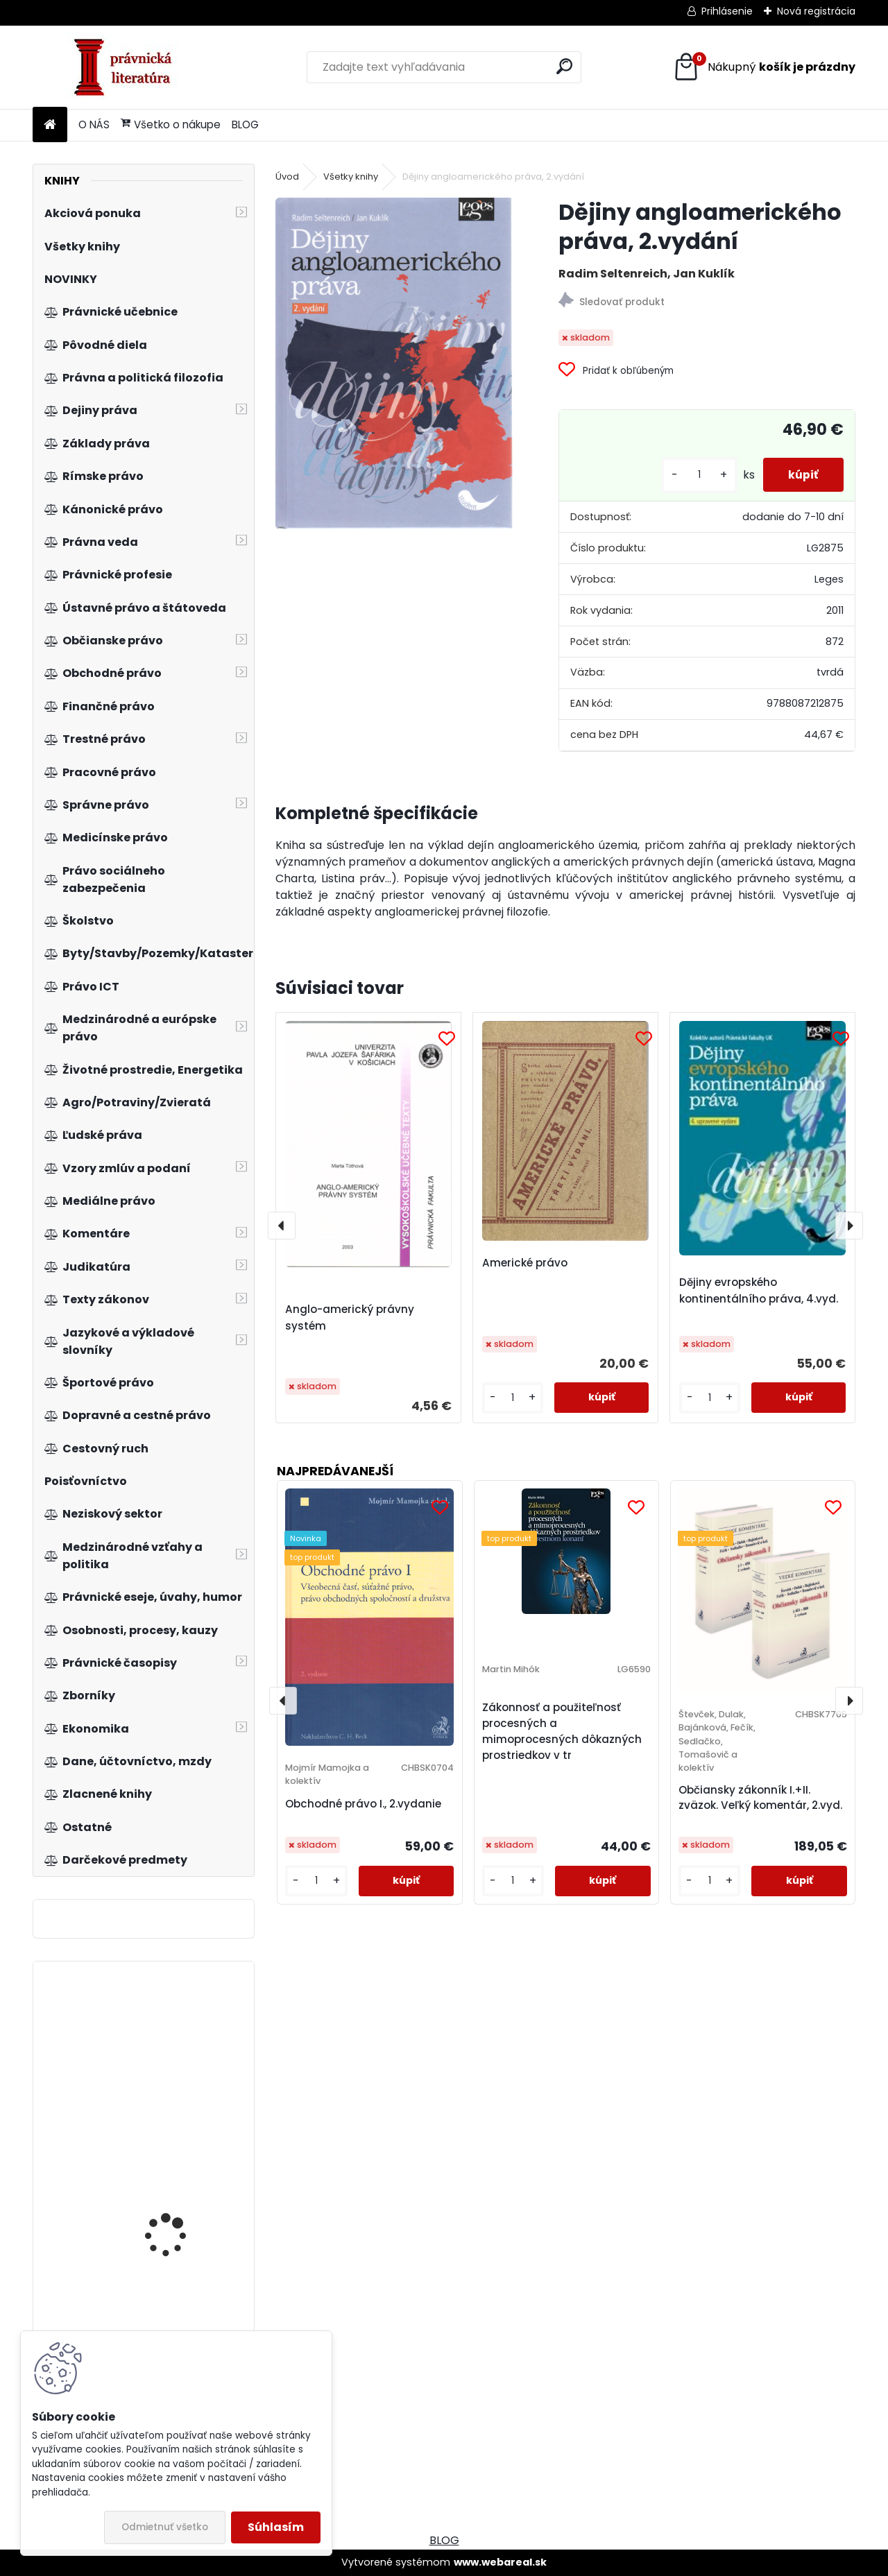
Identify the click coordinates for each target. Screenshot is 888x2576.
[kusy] (693, 475)
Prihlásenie (727, 11)
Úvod (287, 176)
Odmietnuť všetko (164, 2527)
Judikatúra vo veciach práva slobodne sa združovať (178, 2203)
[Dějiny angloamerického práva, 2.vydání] (394, 363)
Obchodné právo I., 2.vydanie (363, 1803)
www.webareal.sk (500, 2562)
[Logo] (128, 67)
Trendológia (153, 2039)
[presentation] (282, 1225)
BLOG (245, 124)
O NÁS (94, 124)
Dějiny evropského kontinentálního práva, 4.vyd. (758, 1290)
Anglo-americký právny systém (349, 1317)
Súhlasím (276, 2527)
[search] (564, 66)
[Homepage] (50, 125)
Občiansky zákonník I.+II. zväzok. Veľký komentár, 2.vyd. (760, 1798)
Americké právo (524, 1262)
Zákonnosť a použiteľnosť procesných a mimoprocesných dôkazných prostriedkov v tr (562, 1731)
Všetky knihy (350, 176)
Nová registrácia (816, 11)
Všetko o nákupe (171, 124)
